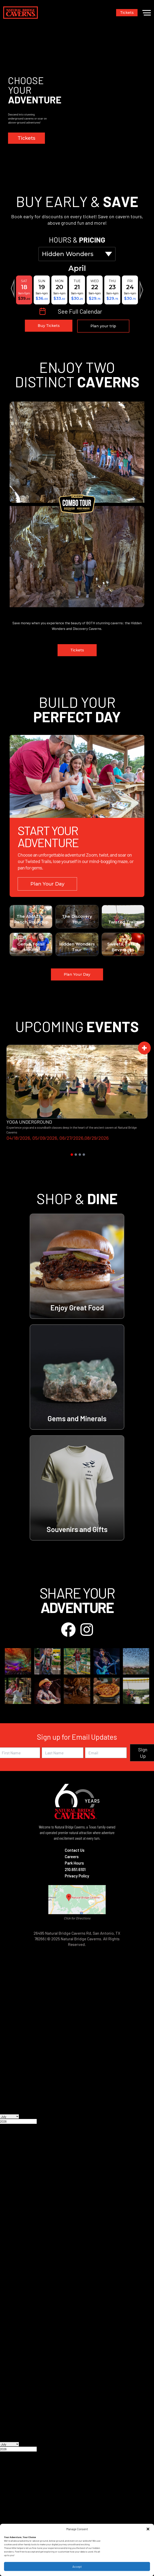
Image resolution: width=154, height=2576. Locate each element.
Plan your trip (103, 326)
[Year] (18, 2121)
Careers (72, 1856)
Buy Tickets (49, 325)
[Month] (9, 2116)
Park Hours (74, 1863)
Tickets (26, 138)
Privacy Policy (77, 1875)
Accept (77, 2566)
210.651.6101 (75, 1869)
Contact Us (74, 1850)
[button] (148, 2529)
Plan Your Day (47, 884)
